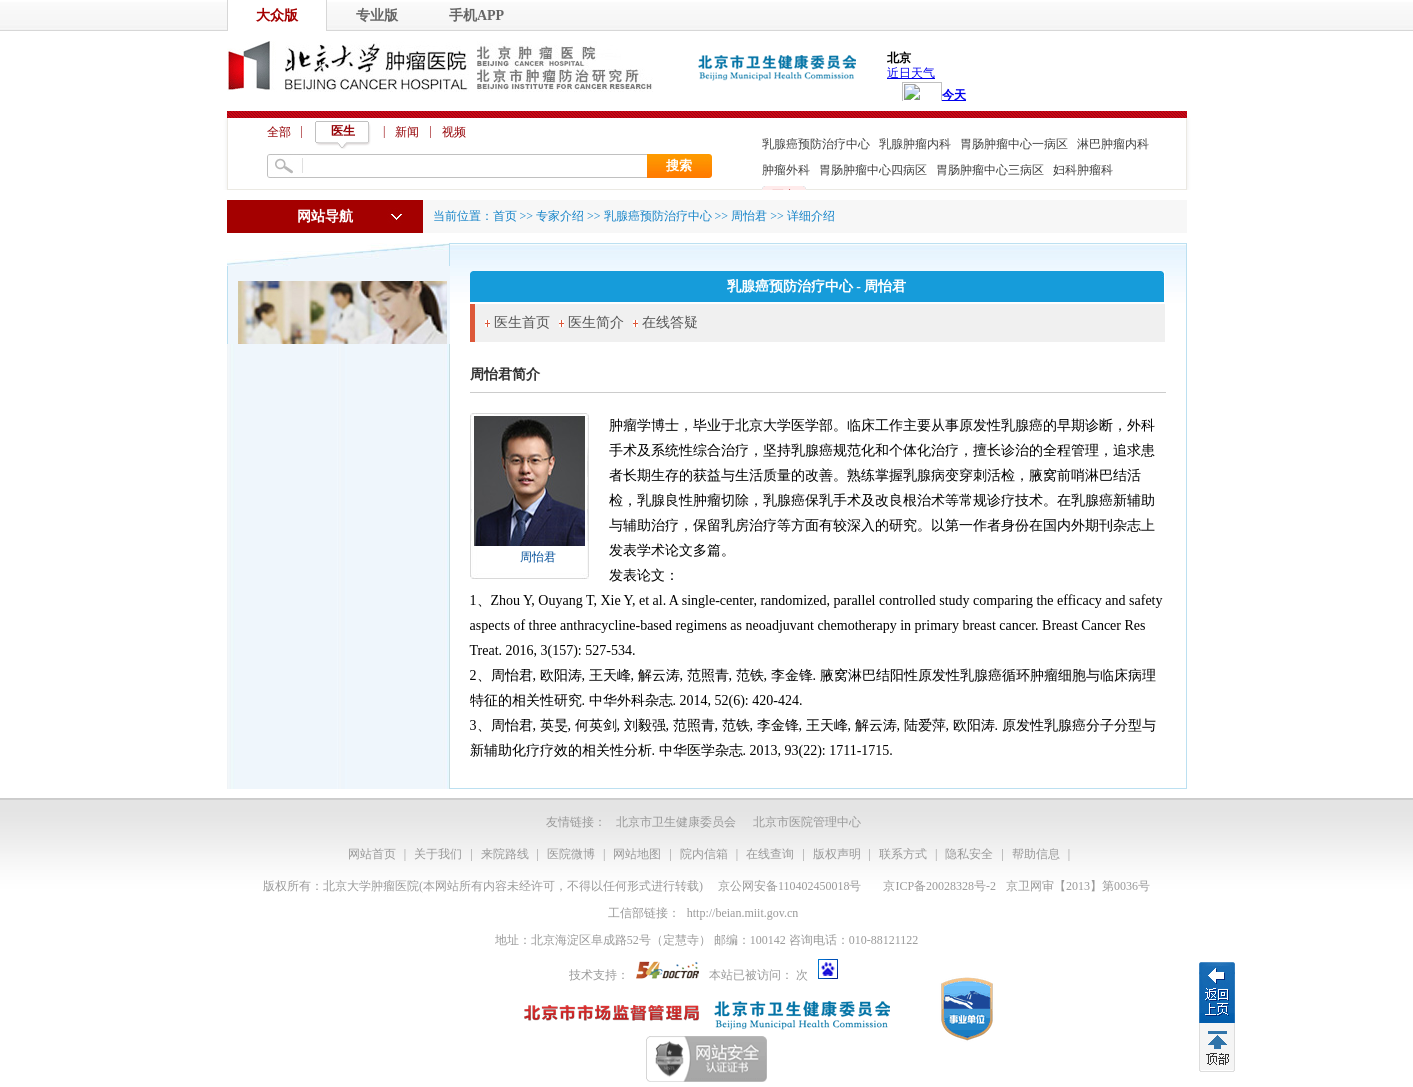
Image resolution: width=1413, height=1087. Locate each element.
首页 (505, 216)
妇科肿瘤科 (1083, 170)
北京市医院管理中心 (807, 822)
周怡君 (538, 557)
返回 (1217, 992)
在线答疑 (670, 322)
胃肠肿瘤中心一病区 (1014, 144)
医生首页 (522, 322)
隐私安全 (969, 854)
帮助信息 (1036, 854)
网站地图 (637, 854)
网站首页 (372, 854)
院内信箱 (704, 854)
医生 (343, 131)
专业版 (377, 15)
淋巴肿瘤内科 (1113, 144)
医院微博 (571, 854)
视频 (454, 132)
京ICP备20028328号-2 (939, 886)
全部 (279, 132)
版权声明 (837, 854)
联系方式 (903, 854)
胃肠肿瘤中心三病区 (990, 170)
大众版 (277, 15)
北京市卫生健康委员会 (676, 822)
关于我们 (438, 854)
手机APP (476, 15)
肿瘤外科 (786, 170)
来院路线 (505, 854)
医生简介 (596, 322)
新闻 (407, 132)
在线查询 (770, 854)
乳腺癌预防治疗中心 (816, 144)
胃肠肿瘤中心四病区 (873, 170)
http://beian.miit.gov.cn (743, 913)
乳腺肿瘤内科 (915, 144)
